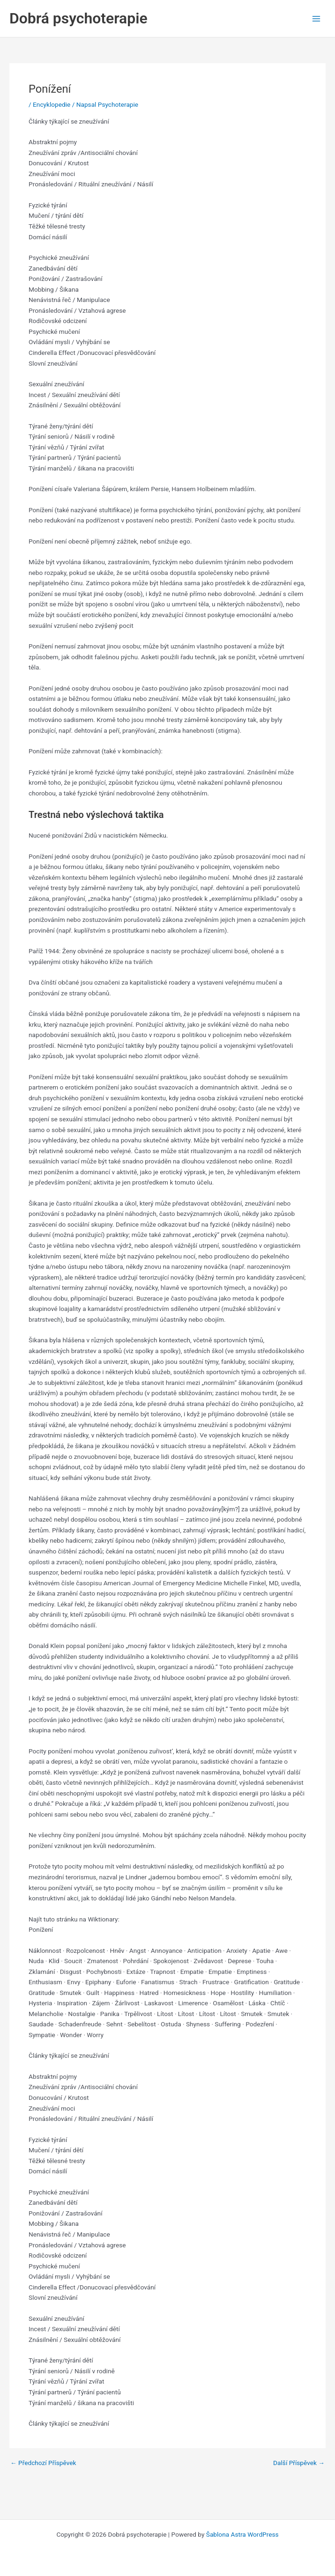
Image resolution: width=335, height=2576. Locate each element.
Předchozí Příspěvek (43, 2463)
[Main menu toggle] (316, 18)
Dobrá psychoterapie (78, 18)
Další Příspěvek (299, 2463)
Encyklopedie (51, 104)
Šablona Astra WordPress (242, 2534)
